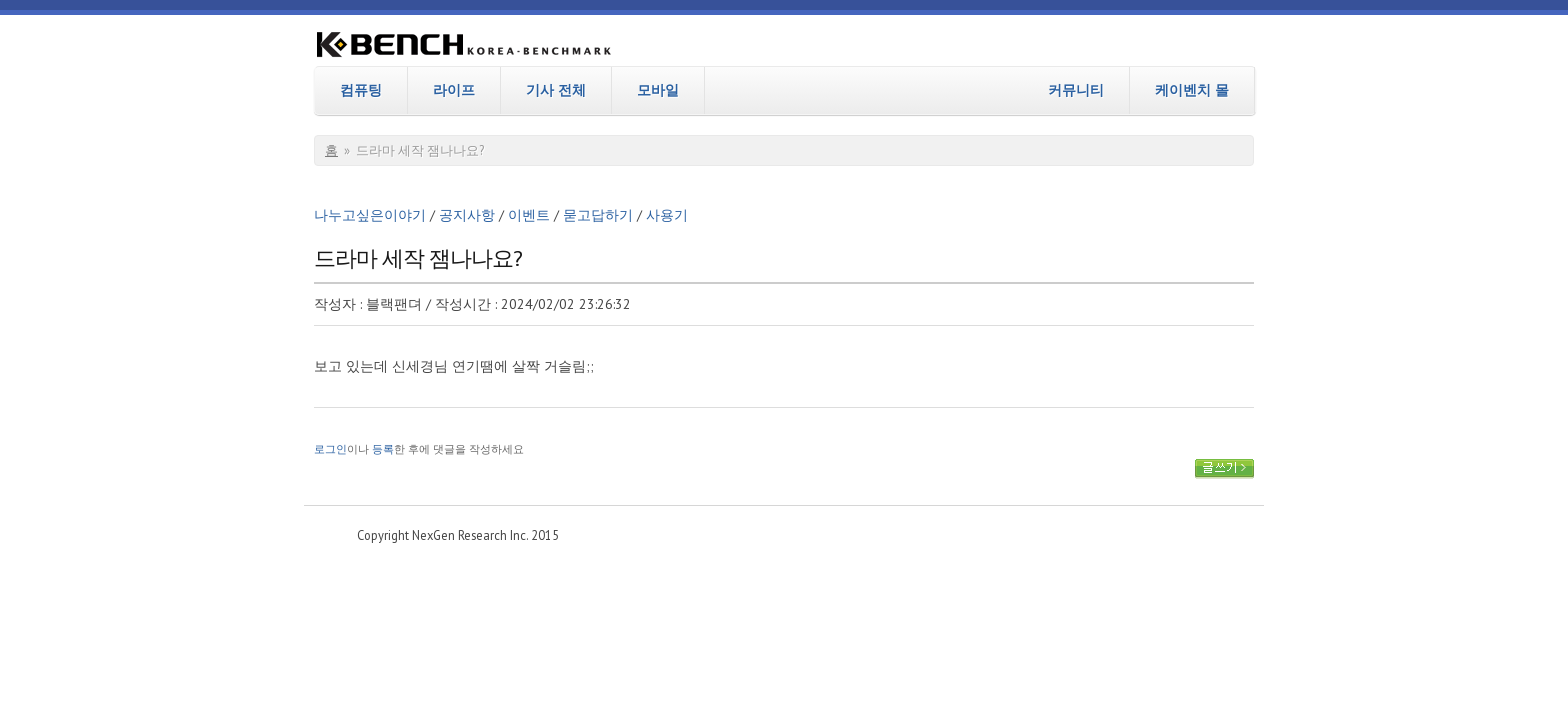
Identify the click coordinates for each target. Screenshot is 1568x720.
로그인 (330, 449)
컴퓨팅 (361, 90)
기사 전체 (556, 90)
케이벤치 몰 (1192, 90)
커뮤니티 (1076, 90)
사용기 (667, 215)
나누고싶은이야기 (370, 215)
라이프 (454, 90)
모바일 (658, 90)
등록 (383, 449)
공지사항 (467, 215)
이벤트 (529, 215)
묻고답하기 (598, 215)
